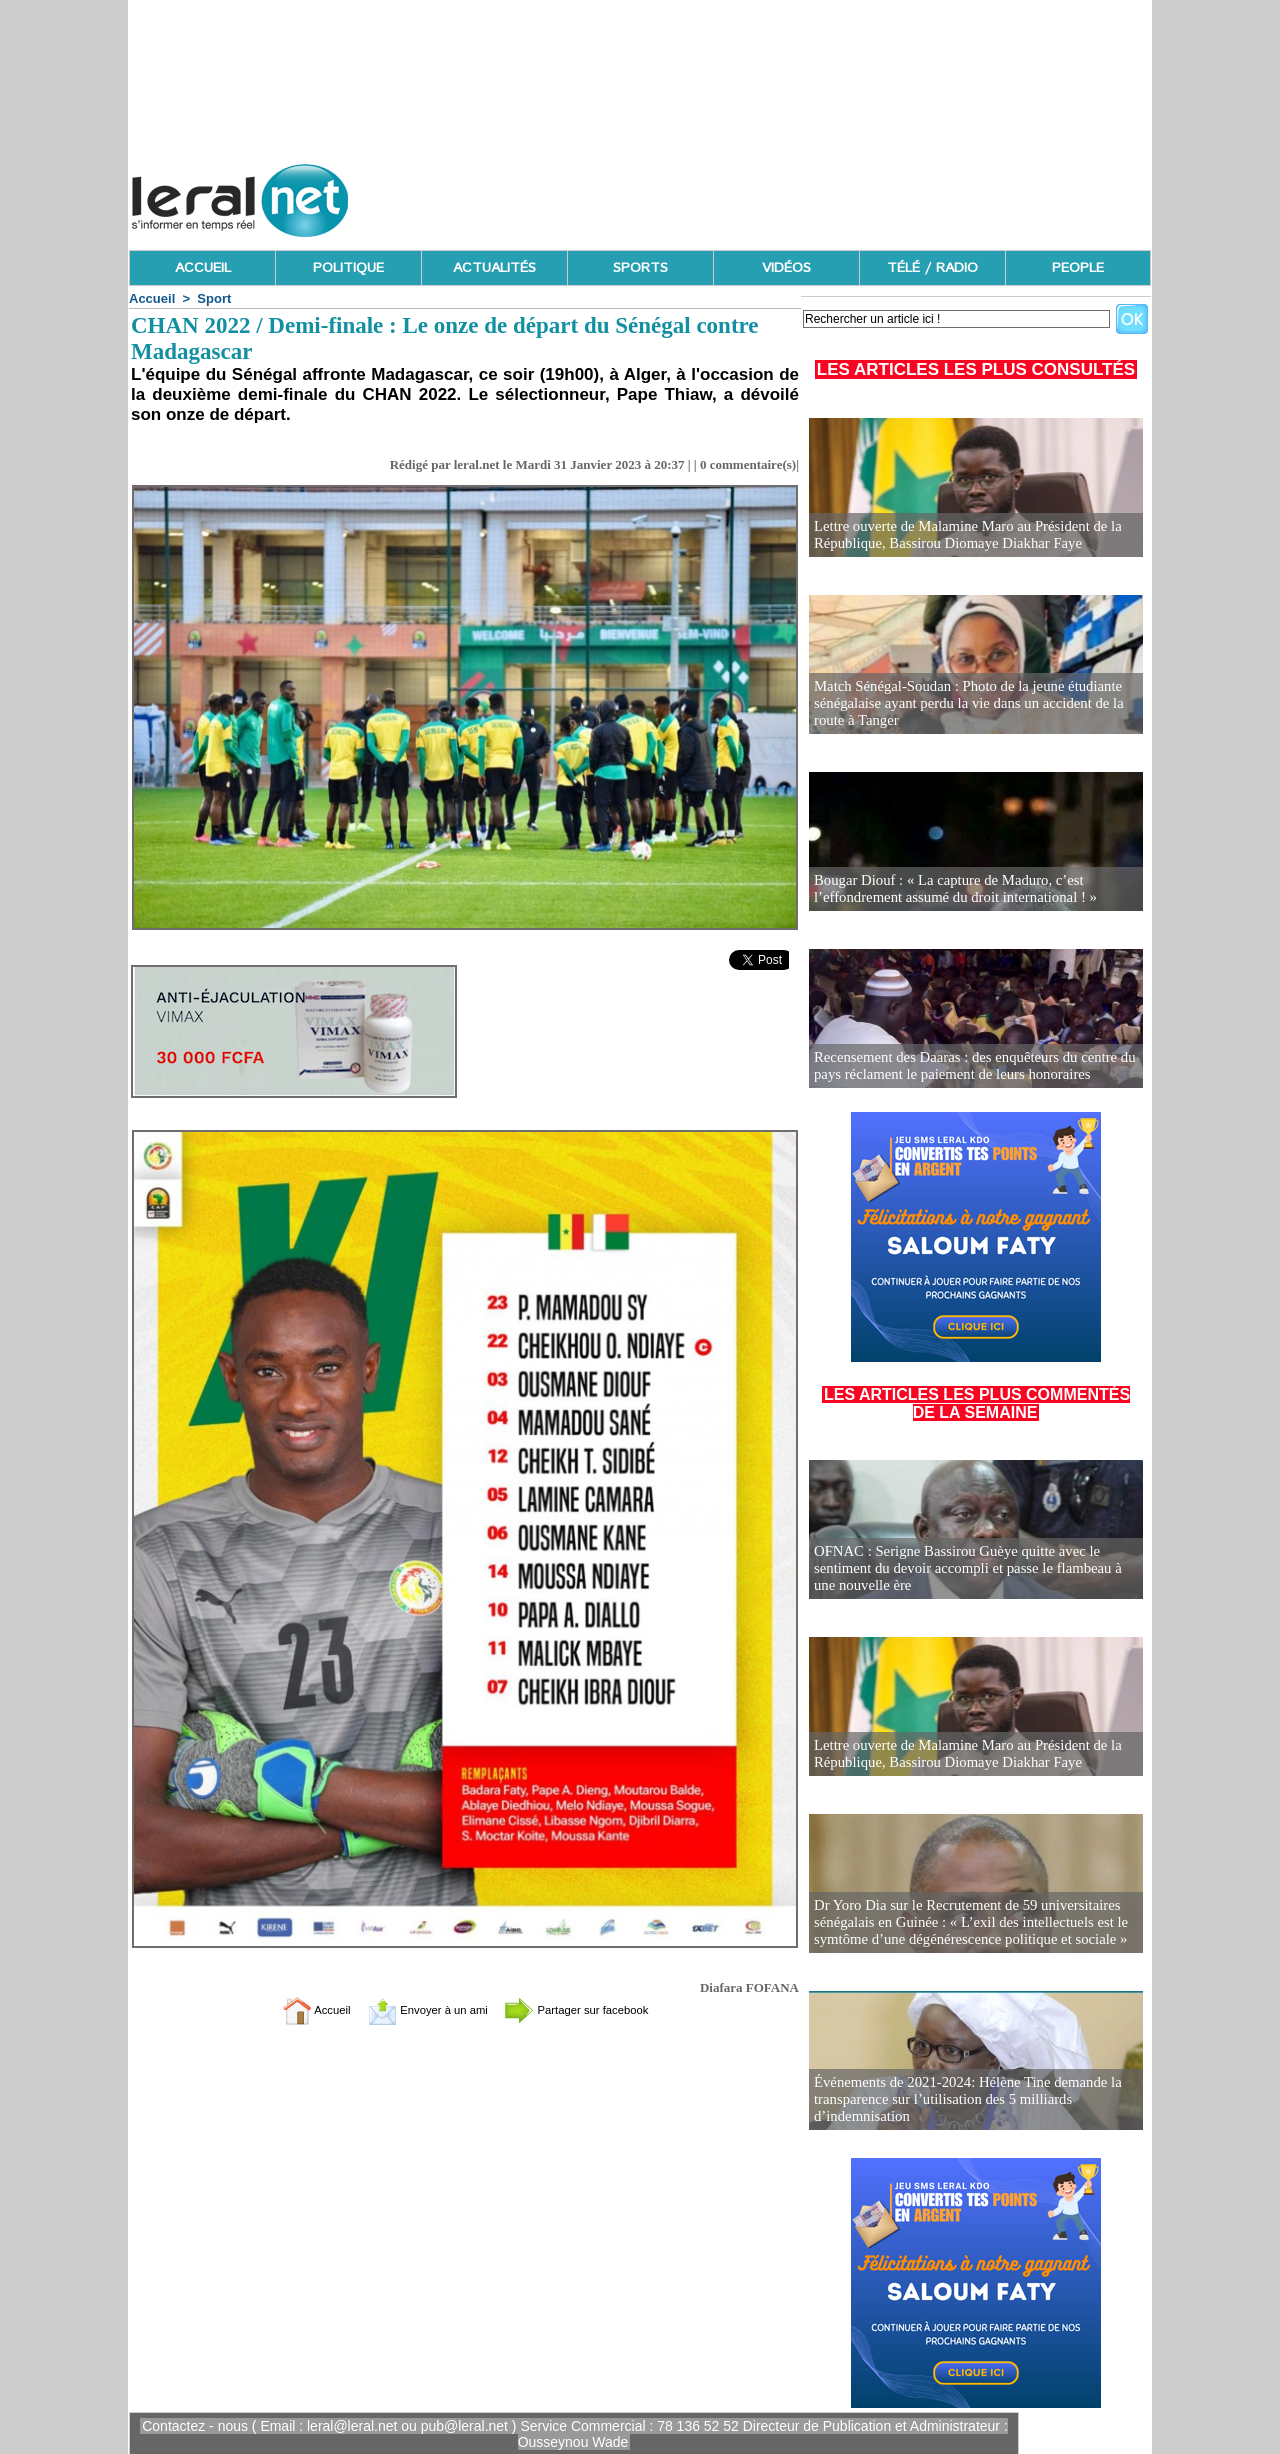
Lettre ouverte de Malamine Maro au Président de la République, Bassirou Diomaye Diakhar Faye (960, 535)
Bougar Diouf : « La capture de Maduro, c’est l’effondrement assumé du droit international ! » (948, 889)
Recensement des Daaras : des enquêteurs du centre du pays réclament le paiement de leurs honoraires (967, 1066)
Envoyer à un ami (415, 2009)
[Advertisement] (787, 195)
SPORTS (640, 268)
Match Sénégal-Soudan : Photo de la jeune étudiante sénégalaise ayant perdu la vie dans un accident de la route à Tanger (961, 704)
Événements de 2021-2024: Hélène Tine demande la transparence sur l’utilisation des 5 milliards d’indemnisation (960, 2100)
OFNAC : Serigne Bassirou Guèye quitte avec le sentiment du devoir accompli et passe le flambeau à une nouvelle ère (972, 1569)
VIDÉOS (786, 268)
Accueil (152, 298)
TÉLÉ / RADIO (932, 268)
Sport (214, 298)
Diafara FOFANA (749, 1987)
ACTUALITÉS (494, 268)
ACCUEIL (203, 268)
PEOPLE (1078, 268)
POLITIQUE (348, 268)
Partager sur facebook (598, 2009)
